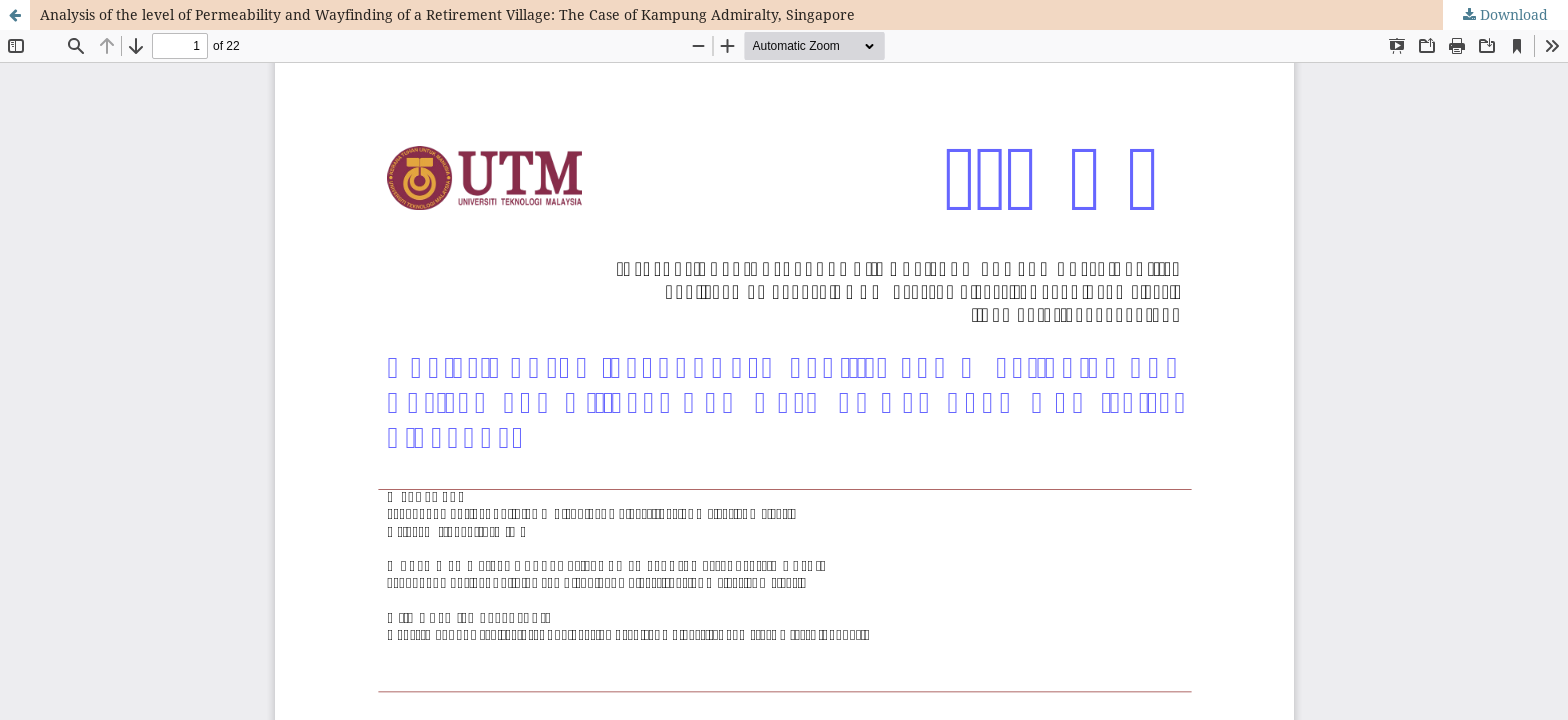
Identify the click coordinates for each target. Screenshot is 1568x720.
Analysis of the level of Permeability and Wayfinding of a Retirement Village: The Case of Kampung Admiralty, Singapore (447, 14)
